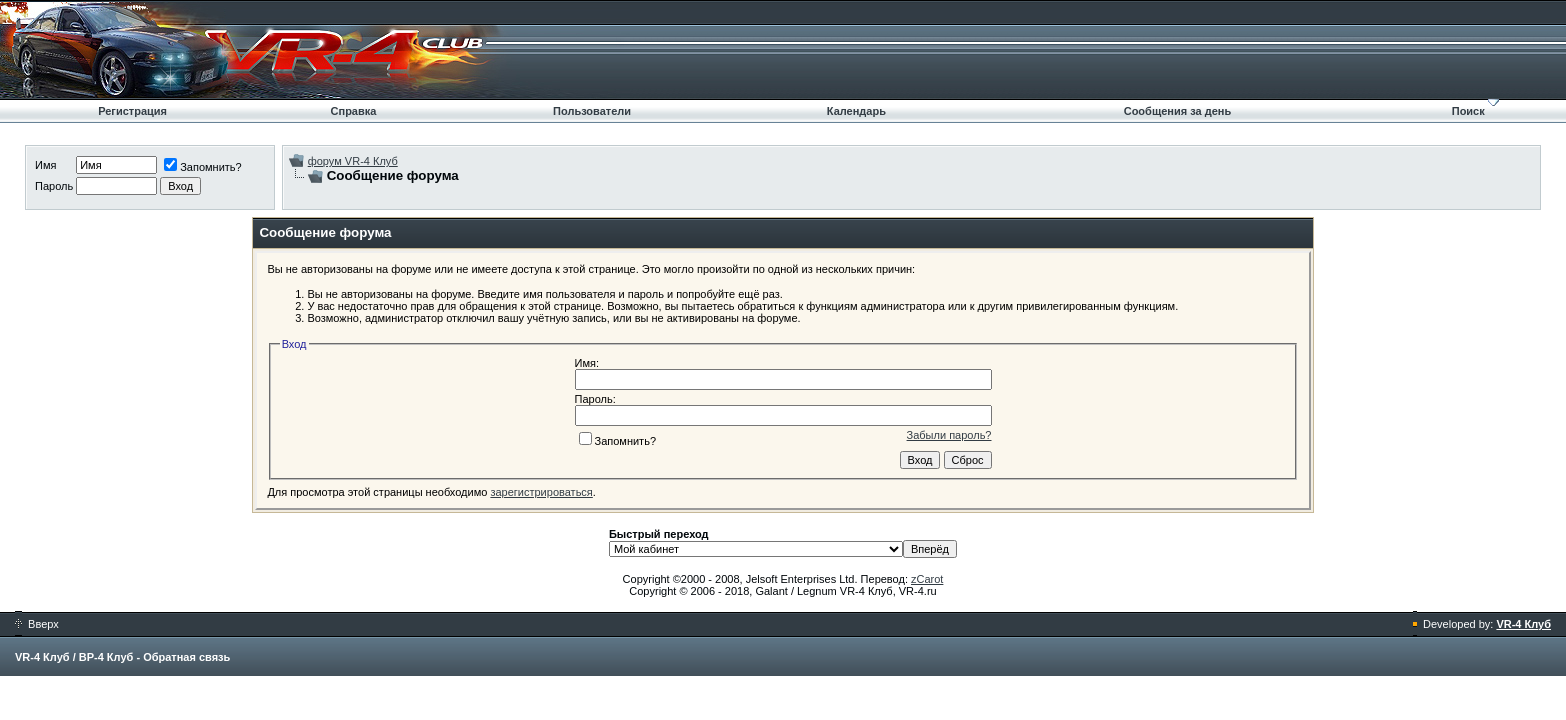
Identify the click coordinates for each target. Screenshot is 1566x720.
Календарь (856, 111)
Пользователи (592, 111)
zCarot (927, 579)
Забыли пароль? (949, 435)
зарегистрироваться (541, 492)
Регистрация (132, 111)
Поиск (1468, 111)
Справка (354, 111)
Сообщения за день (1177, 111)
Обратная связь (186, 657)
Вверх (37, 624)
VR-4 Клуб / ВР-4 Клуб (74, 657)
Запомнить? (203, 167)
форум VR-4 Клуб (353, 161)
